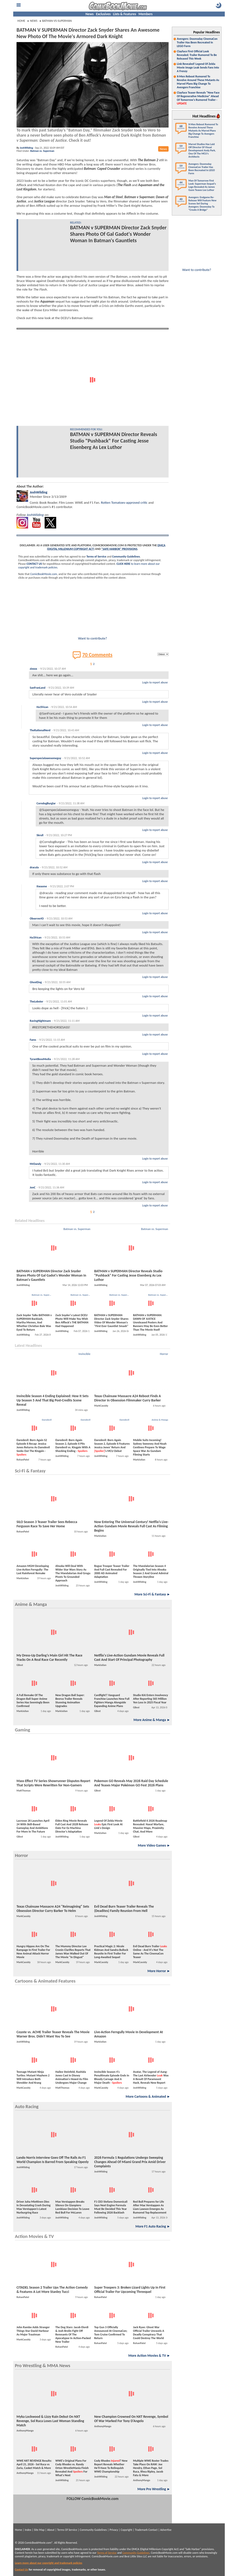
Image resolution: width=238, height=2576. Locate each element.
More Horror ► (158, 1971)
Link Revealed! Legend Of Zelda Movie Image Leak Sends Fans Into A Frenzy (198, 67)
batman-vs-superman (57, 21)
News (89, 14)
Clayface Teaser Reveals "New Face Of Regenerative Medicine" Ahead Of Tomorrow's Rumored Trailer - (198, 98)
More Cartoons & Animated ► (148, 2096)
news (33, 21)
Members (146, 14)
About (50, 2530)
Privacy (114, 2530)
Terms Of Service (67, 2530)
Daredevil (47, 1419)
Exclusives (103, 14)
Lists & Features (124, 14)
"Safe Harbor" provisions (119, 549)
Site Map (39, 2530)
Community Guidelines (126, 556)
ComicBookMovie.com (43, 574)
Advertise (165, 2530)
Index (28, 2530)
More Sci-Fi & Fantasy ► (152, 1594)
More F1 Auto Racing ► (153, 2226)
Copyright (126, 2530)
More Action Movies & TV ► (149, 2355)
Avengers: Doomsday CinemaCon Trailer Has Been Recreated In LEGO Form (197, 42)
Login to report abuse (155, 682)
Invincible (84, 1354)
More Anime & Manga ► (152, 1720)
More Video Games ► (154, 1845)
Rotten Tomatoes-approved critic (124, 502)
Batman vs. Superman (42, 150)
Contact (153, 2530)
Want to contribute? (92, 636)
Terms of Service (96, 556)
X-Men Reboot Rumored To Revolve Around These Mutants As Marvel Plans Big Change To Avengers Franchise (198, 82)
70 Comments (93, 655)
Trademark (141, 2530)
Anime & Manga (160, 1419)
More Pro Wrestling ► (154, 2489)
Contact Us (21, 2569)
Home (21, 21)
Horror (164, 1354)
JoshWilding (26, 147)
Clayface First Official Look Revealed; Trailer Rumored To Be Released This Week (197, 54)
